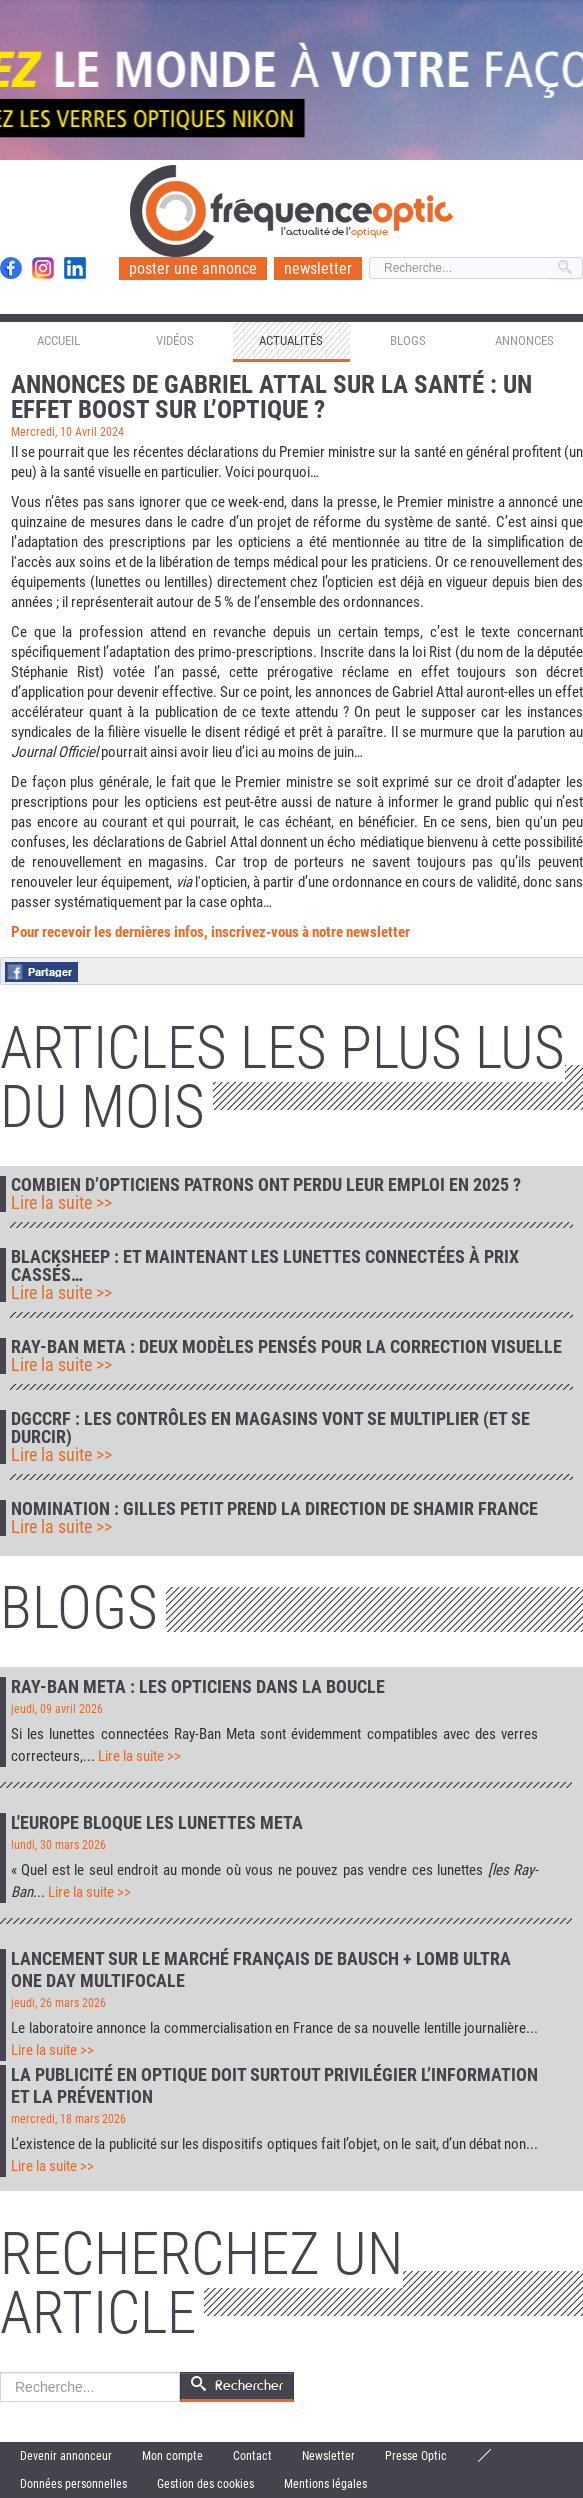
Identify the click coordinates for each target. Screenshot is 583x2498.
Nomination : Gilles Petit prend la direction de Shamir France (274, 1509)
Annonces (524, 340)
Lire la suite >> (61, 1203)
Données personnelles (73, 2484)
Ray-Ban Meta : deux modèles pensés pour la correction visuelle (286, 1347)
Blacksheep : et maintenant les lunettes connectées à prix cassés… (265, 1266)
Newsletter (328, 2456)
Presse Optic (416, 2456)
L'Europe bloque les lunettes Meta (157, 1822)
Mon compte (172, 2456)
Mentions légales (325, 2484)
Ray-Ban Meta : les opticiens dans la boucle (198, 1686)
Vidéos (175, 340)
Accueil (58, 340)
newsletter (318, 268)
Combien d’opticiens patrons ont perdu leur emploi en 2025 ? (266, 1185)
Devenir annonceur (66, 2456)
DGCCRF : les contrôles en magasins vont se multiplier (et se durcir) (270, 1428)
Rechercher (0, 2372)
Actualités (291, 340)
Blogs (408, 340)
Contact (252, 2456)
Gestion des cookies (205, 2484)
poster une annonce (193, 268)
